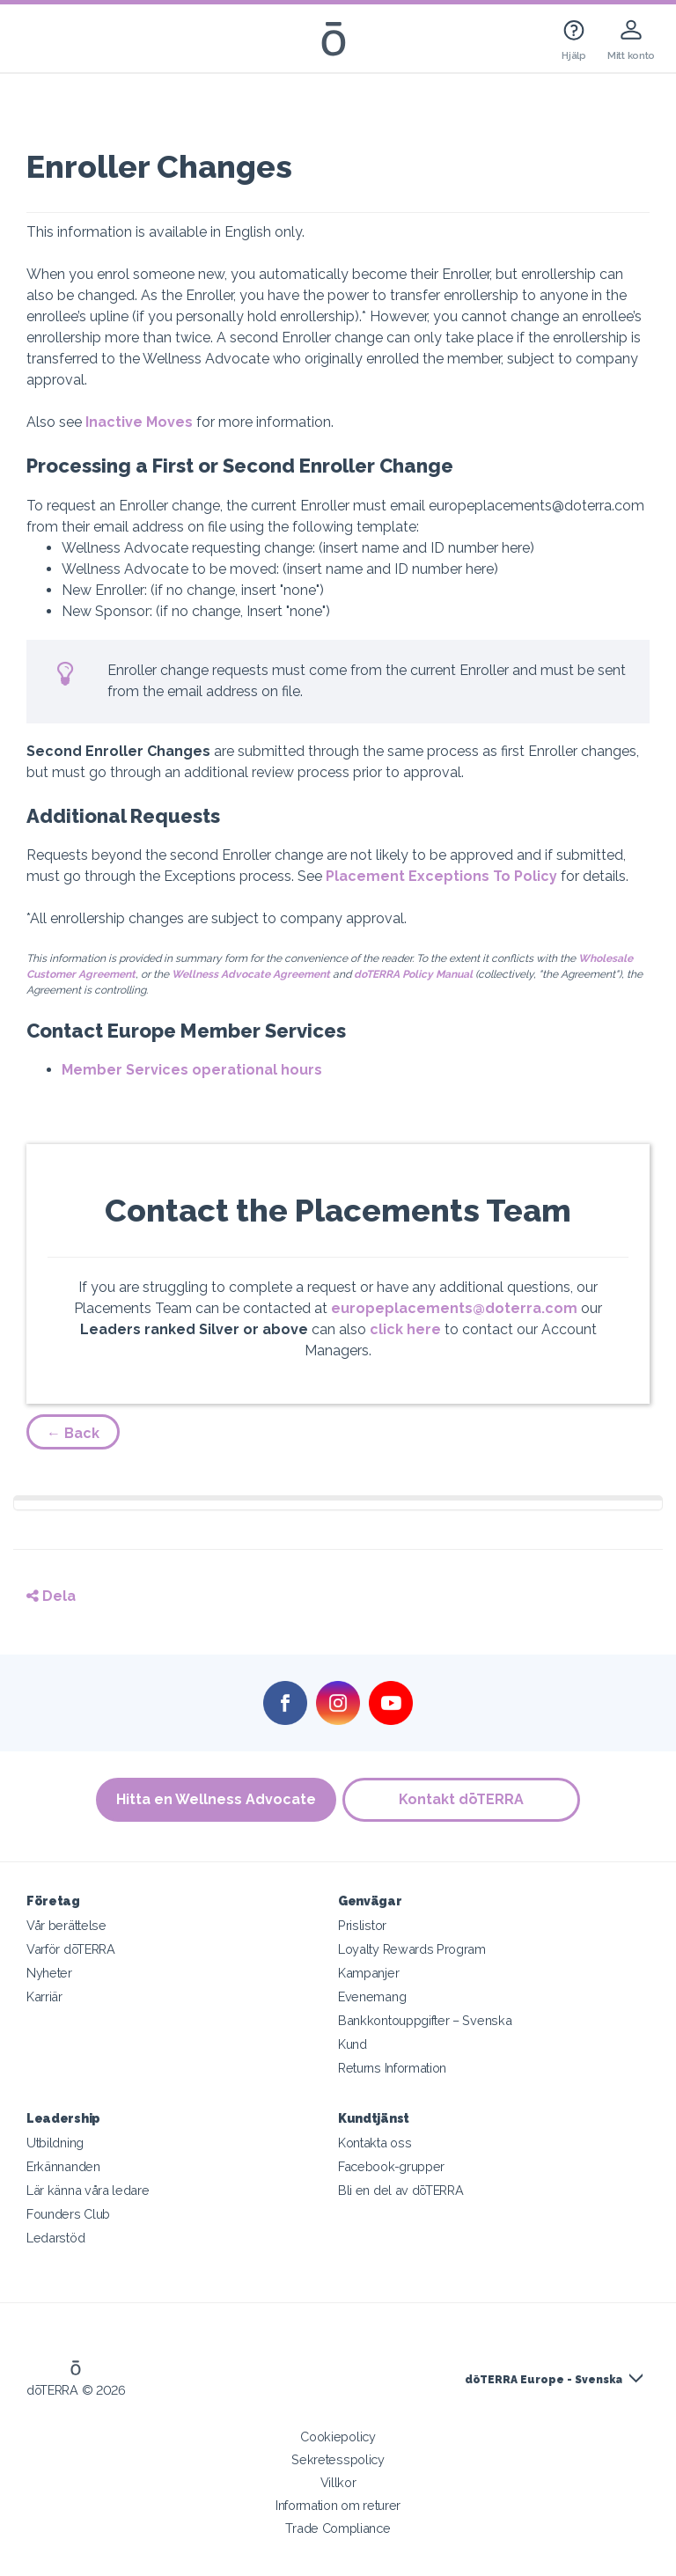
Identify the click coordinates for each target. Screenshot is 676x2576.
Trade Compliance (337, 2528)
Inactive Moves (139, 422)
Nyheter (49, 1972)
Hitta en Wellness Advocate (215, 1799)
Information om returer (338, 2505)
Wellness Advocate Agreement (251, 974)
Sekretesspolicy (337, 2459)
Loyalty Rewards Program (412, 1948)
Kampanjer (368, 1972)
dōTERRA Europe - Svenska (543, 2380)
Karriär (44, 1996)
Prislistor (362, 1925)
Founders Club (68, 2213)
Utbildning (55, 2142)
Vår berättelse (66, 1925)
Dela (51, 1596)
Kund (352, 2044)
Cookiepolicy (337, 2436)
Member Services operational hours (192, 1069)
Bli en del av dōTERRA (401, 2190)
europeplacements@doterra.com (454, 1308)
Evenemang (372, 1996)
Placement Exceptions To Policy (441, 876)
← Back (73, 1433)
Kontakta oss (374, 2142)
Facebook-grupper (391, 2166)
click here (405, 1329)
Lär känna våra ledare (88, 2190)
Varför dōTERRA (70, 1948)
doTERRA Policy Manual (413, 974)
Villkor (338, 2482)
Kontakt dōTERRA (462, 1799)
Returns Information (392, 2067)
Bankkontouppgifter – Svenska (424, 2020)
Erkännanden (63, 2166)
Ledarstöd (55, 2237)
